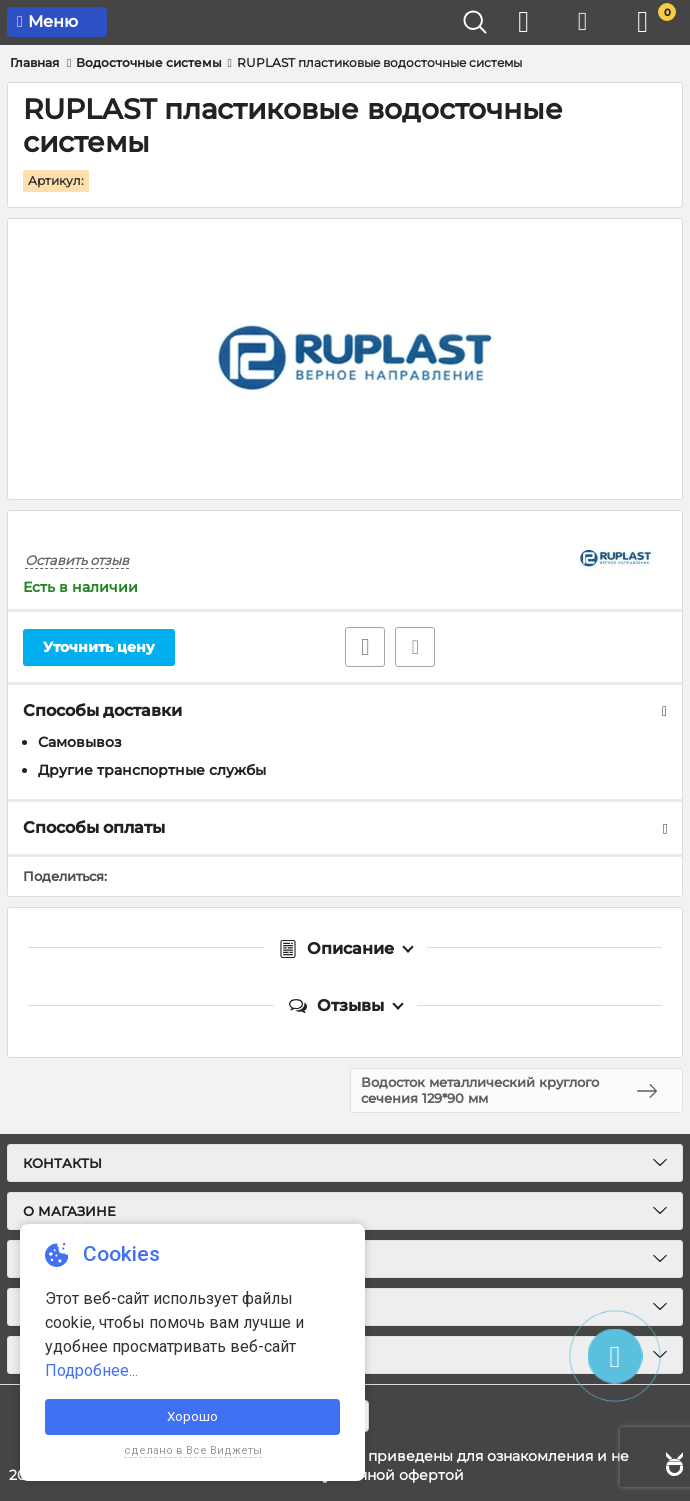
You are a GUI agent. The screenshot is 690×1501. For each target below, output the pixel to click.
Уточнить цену (99, 647)
